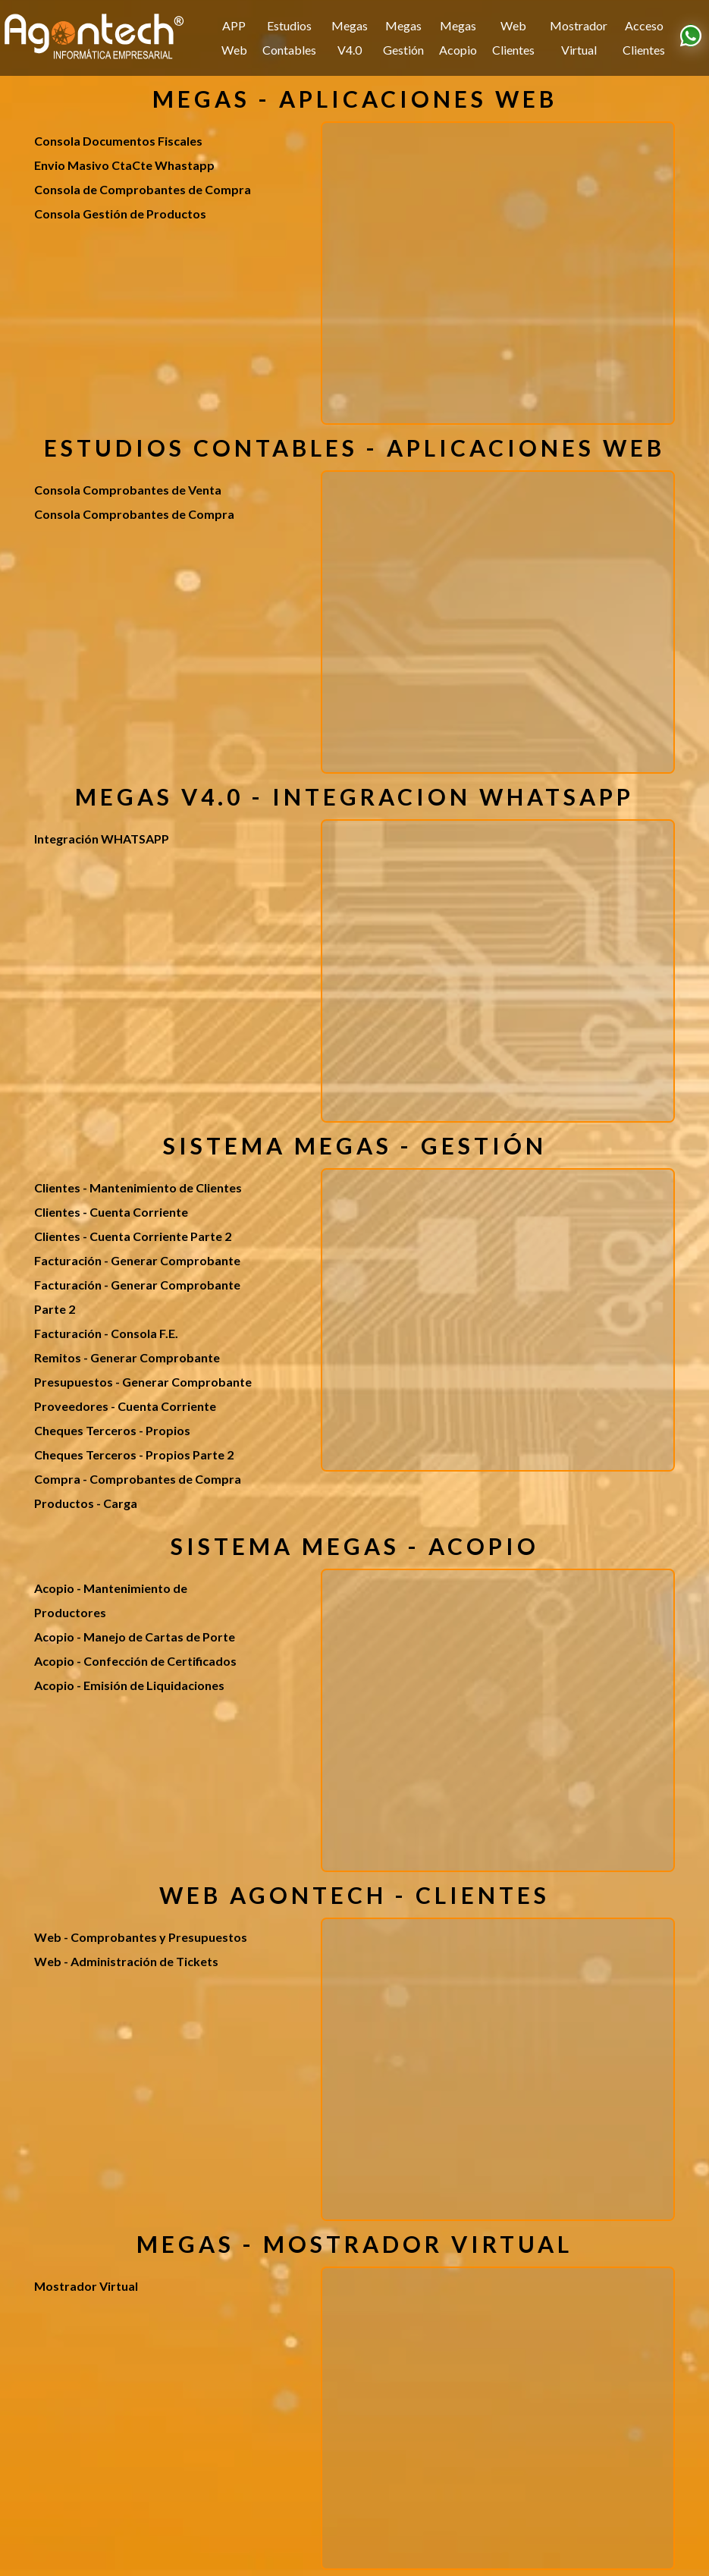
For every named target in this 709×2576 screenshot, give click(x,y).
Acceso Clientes (644, 37)
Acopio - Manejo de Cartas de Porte (134, 1636)
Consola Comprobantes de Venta (127, 489)
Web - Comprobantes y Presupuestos (140, 1937)
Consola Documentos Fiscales (118, 141)
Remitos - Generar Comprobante (127, 1357)
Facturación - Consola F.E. (106, 1333)
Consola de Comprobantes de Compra (142, 189)
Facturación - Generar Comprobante (137, 1260)
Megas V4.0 (349, 37)
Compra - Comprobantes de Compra (137, 1479)
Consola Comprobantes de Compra (134, 514)
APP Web (234, 37)
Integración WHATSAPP (101, 838)
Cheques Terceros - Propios (112, 1430)
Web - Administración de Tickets (126, 1961)
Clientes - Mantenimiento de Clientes (138, 1187)
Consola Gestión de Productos (120, 213)
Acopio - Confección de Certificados (135, 1661)
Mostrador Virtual (578, 37)
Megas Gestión (403, 37)
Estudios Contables (289, 37)
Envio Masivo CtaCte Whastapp (124, 165)
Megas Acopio (458, 37)
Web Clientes (513, 37)
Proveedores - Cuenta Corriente (125, 1406)
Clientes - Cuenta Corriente (111, 1212)
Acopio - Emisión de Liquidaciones (129, 1685)
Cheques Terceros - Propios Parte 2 (134, 1454)
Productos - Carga (85, 1503)
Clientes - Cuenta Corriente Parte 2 (132, 1236)
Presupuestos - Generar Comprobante (143, 1381)
